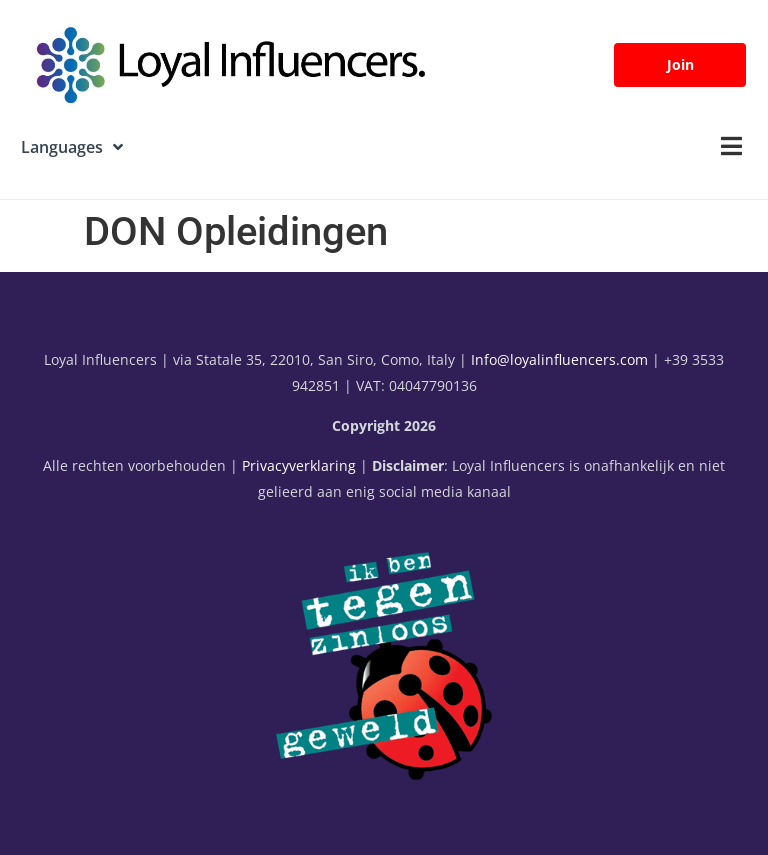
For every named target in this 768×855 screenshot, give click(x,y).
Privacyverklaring (299, 465)
